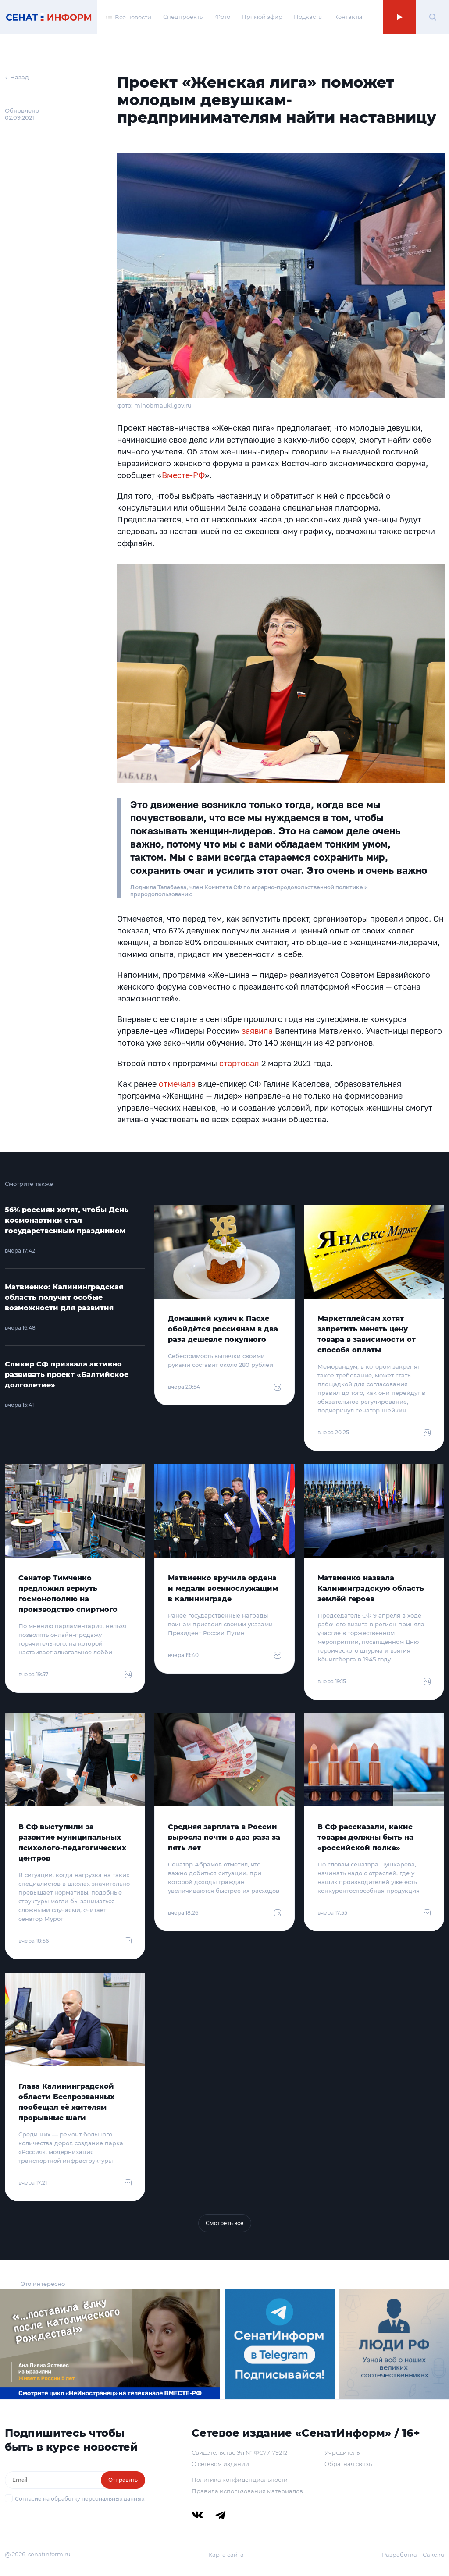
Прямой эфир (262, 16)
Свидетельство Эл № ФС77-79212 (239, 2452)
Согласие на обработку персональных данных (79, 2498)
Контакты (348, 16)
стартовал (239, 1063)
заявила (257, 1031)
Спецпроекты (183, 16)
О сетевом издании (220, 2463)
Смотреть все (225, 2223)
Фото (222, 16)
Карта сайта (226, 2554)
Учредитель (342, 2452)
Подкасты (308, 16)
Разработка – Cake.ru (413, 2554)
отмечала (177, 1084)
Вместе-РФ (183, 475)
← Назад (17, 77)
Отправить (123, 2480)
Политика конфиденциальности (240, 2479)
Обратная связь (348, 2463)
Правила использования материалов (247, 2490)
